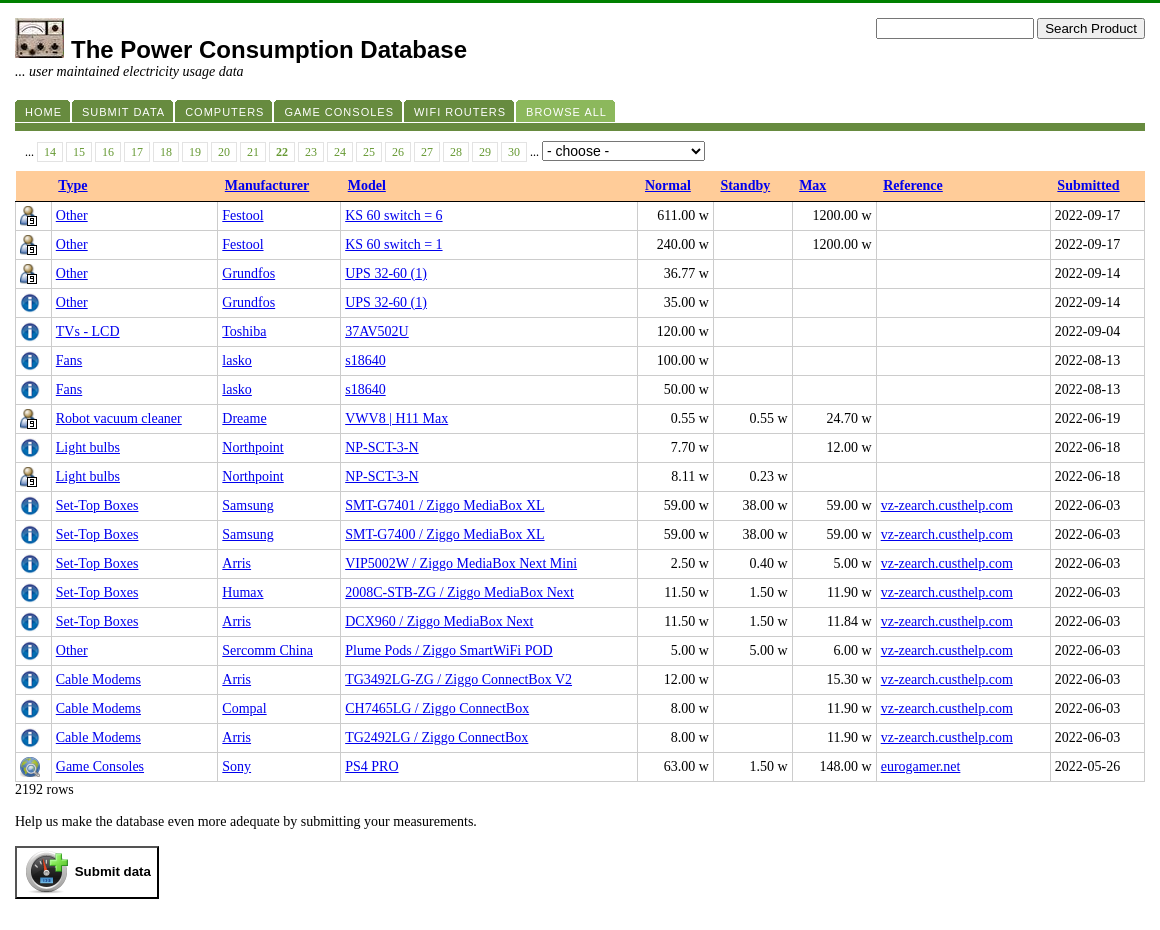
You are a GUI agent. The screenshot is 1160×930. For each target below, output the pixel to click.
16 (108, 152)
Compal (244, 708)
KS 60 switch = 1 (393, 244)
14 (50, 152)
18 (166, 152)
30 (514, 152)
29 (485, 152)
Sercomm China (267, 650)
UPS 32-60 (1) (386, 273)
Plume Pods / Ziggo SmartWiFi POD (449, 650)
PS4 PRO (371, 766)
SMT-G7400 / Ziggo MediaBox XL (444, 534)
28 (456, 152)
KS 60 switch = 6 (393, 215)
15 (79, 152)
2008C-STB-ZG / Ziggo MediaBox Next (459, 592)
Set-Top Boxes (97, 505)
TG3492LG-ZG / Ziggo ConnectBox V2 (458, 679)
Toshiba (244, 331)
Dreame (244, 418)
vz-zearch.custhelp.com (947, 505)
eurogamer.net (921, 766)
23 (311, 152)
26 (398, 152)
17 (137, 152)
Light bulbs (88, 447)
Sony (236, 766)
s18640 (365, 360)
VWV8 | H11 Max (396, 418)
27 (427, 152)
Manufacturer (267, 185)
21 (253, 152)
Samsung (247, 505)
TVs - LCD (88, 331)
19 (195, 152)
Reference (913, 185)
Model (367, 185)
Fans (69, 360)
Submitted (1088, 185)
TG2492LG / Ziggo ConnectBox (436, 737)
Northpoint (252, 447)
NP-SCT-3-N (381, 447)
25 (369, 152)
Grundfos (248, 273)
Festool (242, 215)
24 (340, 152)
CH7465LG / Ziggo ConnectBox (437, 708)
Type (72, 185)
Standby (745, 185)
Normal (668, 185)
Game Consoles (100, 766)
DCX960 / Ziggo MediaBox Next (439, 621)
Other (72, 215)
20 (224, 152)
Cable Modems (98, 679)
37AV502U (377, 331)
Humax (242, 592)
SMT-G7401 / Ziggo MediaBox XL (444, 505)
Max (812, 185)
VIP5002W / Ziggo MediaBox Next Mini (461, 563)
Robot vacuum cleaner (119, 418)
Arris (236, 563)
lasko (237, 360)
